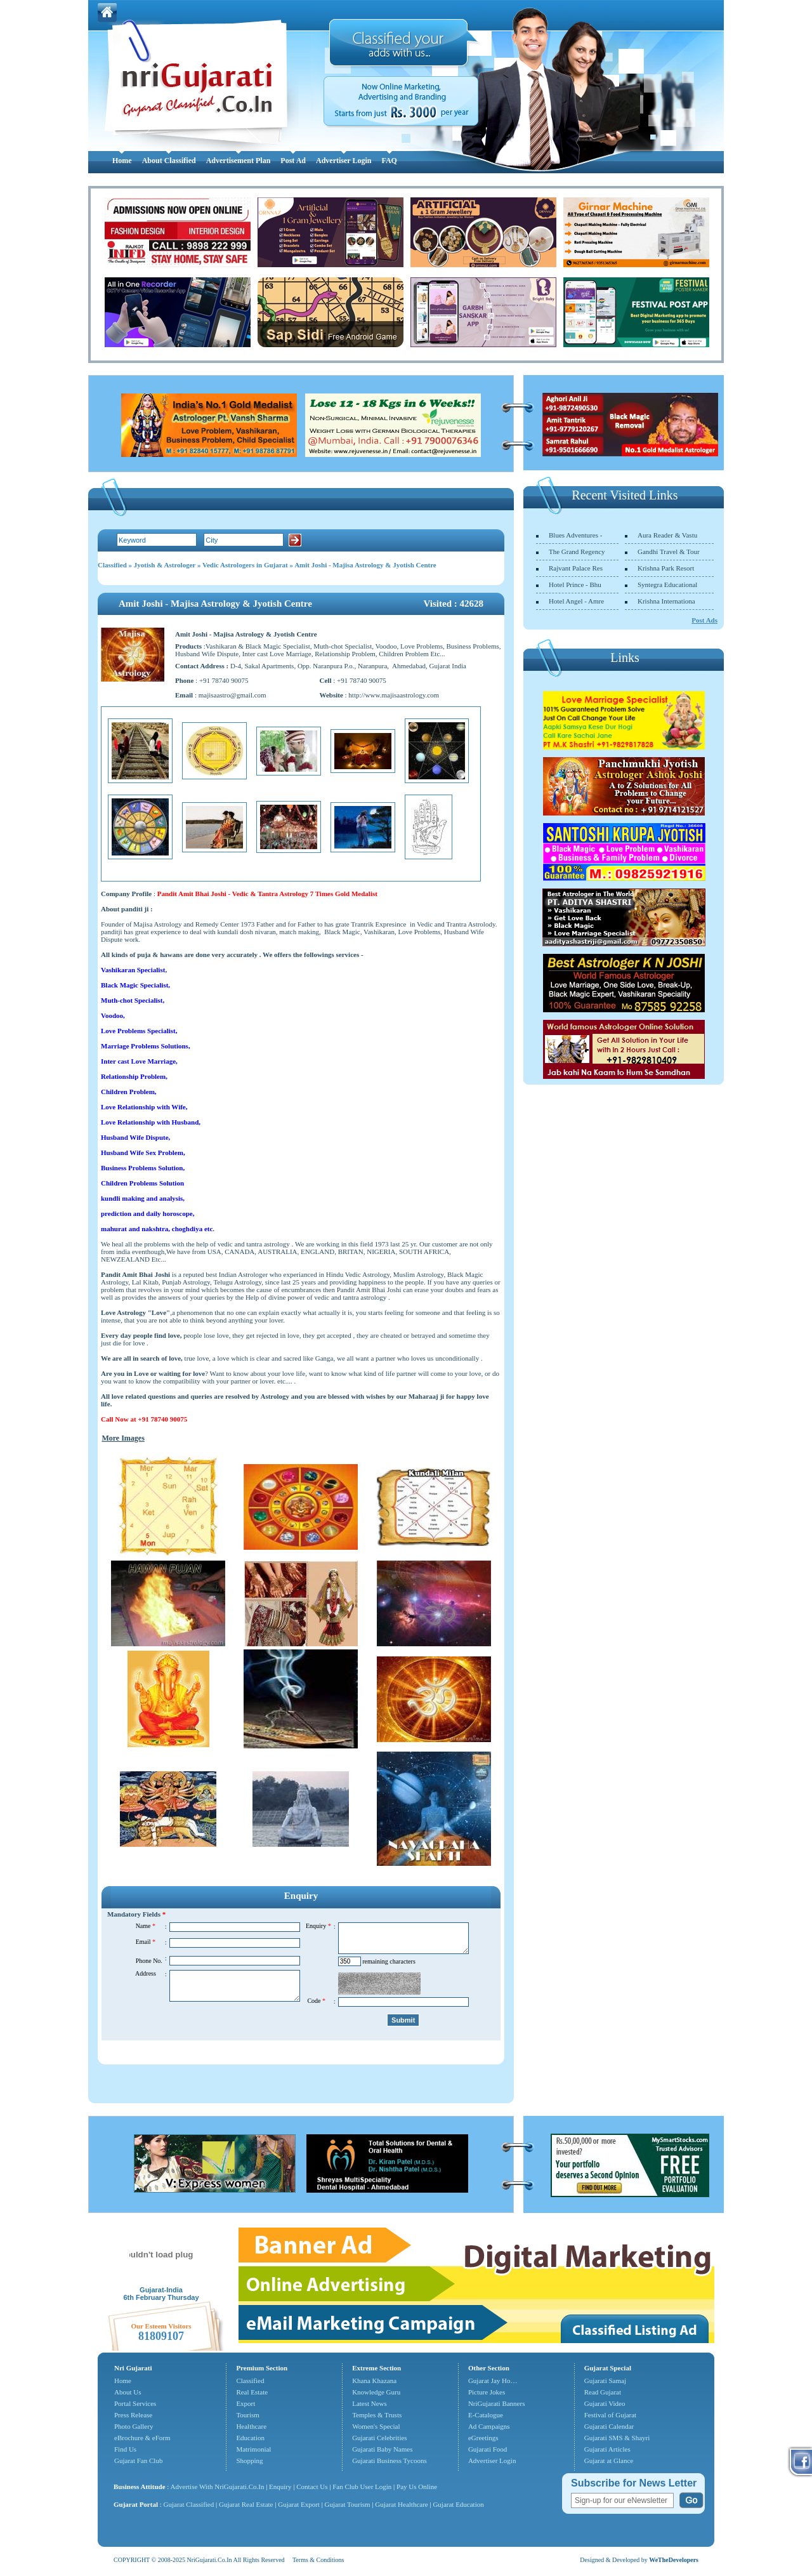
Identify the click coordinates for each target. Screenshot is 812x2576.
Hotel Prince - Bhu (575, 584)
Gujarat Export (299, 2504)
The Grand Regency (577, 551)
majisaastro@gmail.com (232, 695)
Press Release (133, 2415)
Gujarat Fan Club (138, 2460)
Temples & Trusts (377, 2415)
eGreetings (483, 2437)
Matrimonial (253, 2449)
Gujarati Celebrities (379, 2437)
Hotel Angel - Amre (576, 601)
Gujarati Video (604, 2403)
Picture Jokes (486, 2392)
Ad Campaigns (489, 2426)
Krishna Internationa (666, 601)
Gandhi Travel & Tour (669, 551)
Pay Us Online (416, 2486)
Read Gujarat (602, 2392)
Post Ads (704, 620)
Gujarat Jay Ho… (493, 2380)
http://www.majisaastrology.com (393, 695)
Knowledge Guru (376, 2392)
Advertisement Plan (238, 160)
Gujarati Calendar (609, 2426)
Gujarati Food (487, 2449)
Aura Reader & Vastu (667, 535)
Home (122, 160)
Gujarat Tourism (347, 2504)
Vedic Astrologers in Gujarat (245, 565)
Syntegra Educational (667, 584)
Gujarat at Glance (609, 2460)
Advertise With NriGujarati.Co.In (218, 2486)
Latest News (369, 2403)
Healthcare (251, 2426)
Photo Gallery (133, 2426)
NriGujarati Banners (496, 2403)
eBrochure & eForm (142, 2437)
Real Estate (252, 2392)
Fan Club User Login (361, 2486)
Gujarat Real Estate (246, 2504)
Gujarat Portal (136, 2504)
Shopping (249, 2460)
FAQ (388, 160)
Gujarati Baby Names (382, 2449)
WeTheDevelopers (673, 2559)
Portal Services (135, 2403)
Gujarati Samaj (605, 2380)
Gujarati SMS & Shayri (617, 2437)
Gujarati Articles (607, 2449)
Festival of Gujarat (610, 2415)
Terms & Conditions (318, 2559)
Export (245, 2403)
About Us (127, 2392)
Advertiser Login (343, 160)
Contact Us (311, 2486)
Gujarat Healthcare (401, 2504)
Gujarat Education (458, 2504)
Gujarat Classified (189, 2504)
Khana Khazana (374, 2380)
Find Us (125, 2449)
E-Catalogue (485, 2415)
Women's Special (376, 2426)
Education (250, 2437)
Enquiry (281, 2486)
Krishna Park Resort (666, 568)
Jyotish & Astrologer (164, 565)
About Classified (169, 160)
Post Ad (293, 160)
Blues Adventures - (575, 535)
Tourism (247, 2415)
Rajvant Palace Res (576, 568)
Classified (112, 565)
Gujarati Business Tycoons (389, 2460)
